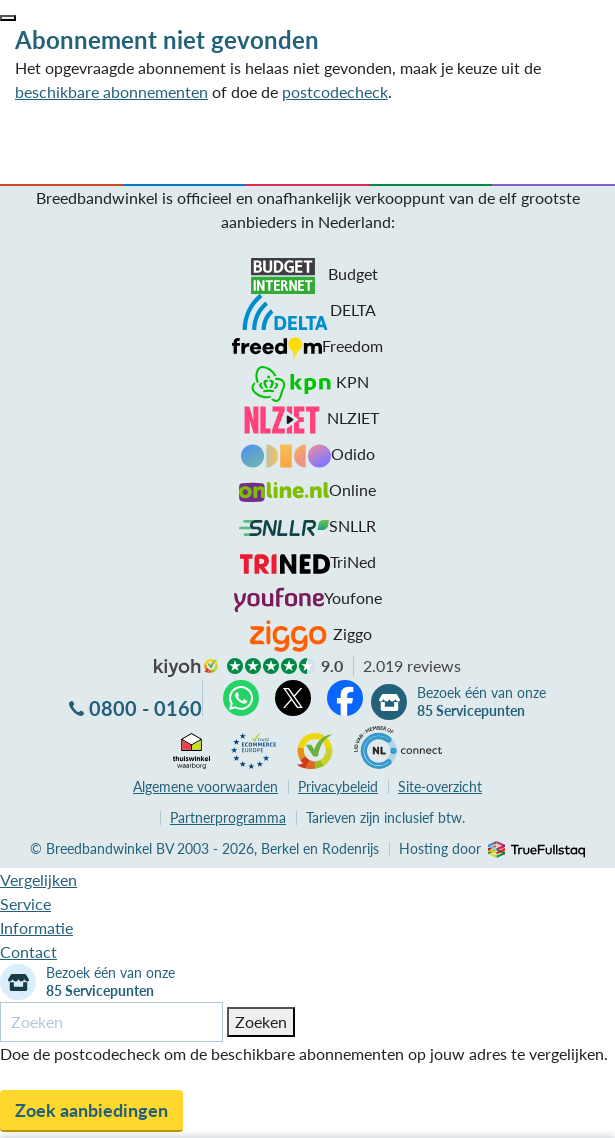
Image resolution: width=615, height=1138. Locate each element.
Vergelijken (38, 879)
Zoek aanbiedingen (91, 1110)
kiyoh (186, 668)
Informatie (36, 927)
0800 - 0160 (145, 708)
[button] (8, 18)
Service (25, 903)
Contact (28, 951)
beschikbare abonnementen (111, 91)
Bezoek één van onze (481, 702)
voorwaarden (205, 786)
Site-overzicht (440, 786)
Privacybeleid (338, 786)
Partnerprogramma (228, 817)
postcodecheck (335, 91)
